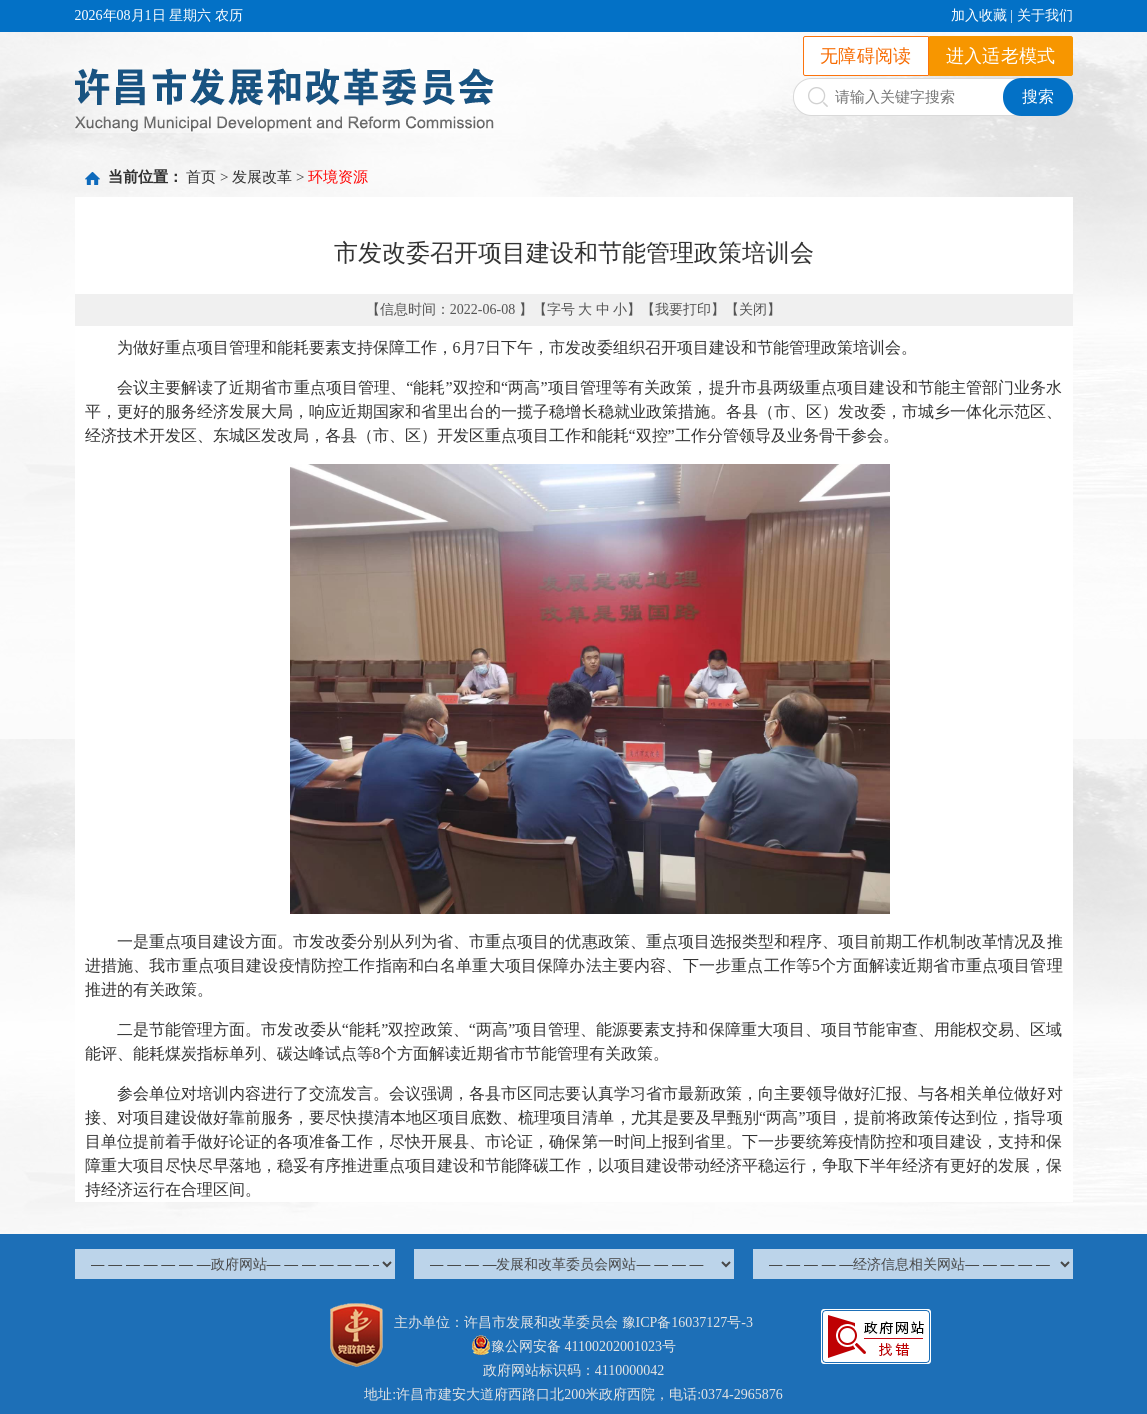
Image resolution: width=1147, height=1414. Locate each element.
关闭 (753, 309)
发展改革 (262, 177)
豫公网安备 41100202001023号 (573, 1346)
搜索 (1038, 96)
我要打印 (683, 309)
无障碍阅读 (866, 56)
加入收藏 (979, 15)
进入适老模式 (1001, 56)
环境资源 (338, 177)
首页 (201, 177)
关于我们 (1045, 15)
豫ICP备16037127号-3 (687, 1322)
